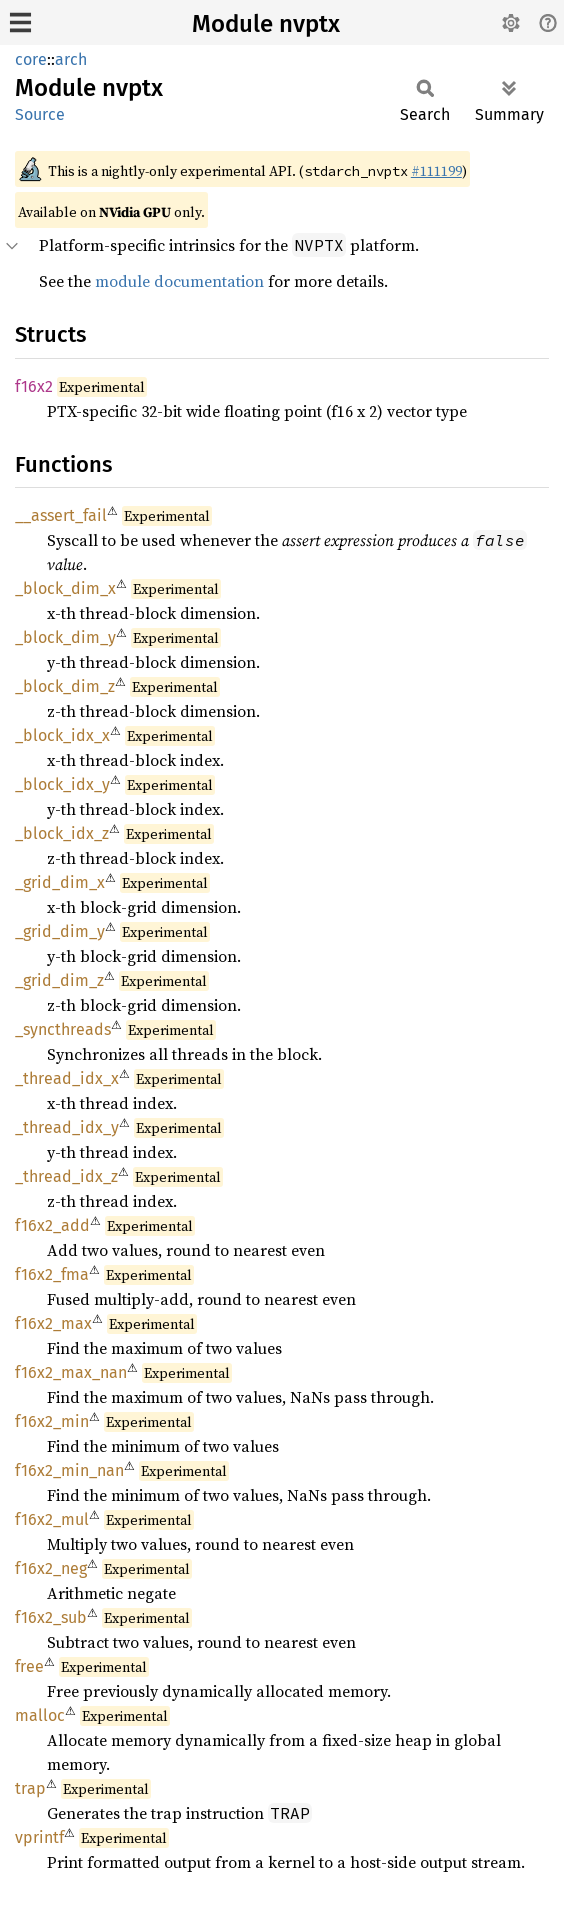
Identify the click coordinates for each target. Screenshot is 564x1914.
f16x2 (34, 386)
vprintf (39, 1837)
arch (71, 59)
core (31, 59)
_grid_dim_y (60, 931)
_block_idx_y (62, 784)
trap (30, 1788)
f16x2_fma (52, 1274)
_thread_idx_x (67, 1078)
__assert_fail (61, 515)
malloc (40, 1715)
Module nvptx (266, 24)
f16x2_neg (51, 1568)
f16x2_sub (51, 1617)
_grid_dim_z (59, 980)
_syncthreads (63, 1029)
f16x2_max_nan (71, 1372)
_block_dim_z (65, 686)
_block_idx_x (62, 735)
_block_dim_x (65, 588)
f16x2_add (52, 1225)
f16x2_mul (52, 1519)
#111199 (436, 171)
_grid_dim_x (60, 882)
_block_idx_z (62, 833)
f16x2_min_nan (69, 1470)
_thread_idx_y (67, 1127)
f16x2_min (52, 1421)
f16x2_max (53, 1323)
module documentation (179, 281)
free (29, 1666)
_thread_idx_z (66, 1176)
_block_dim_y (65, 637)
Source (40, 114)
